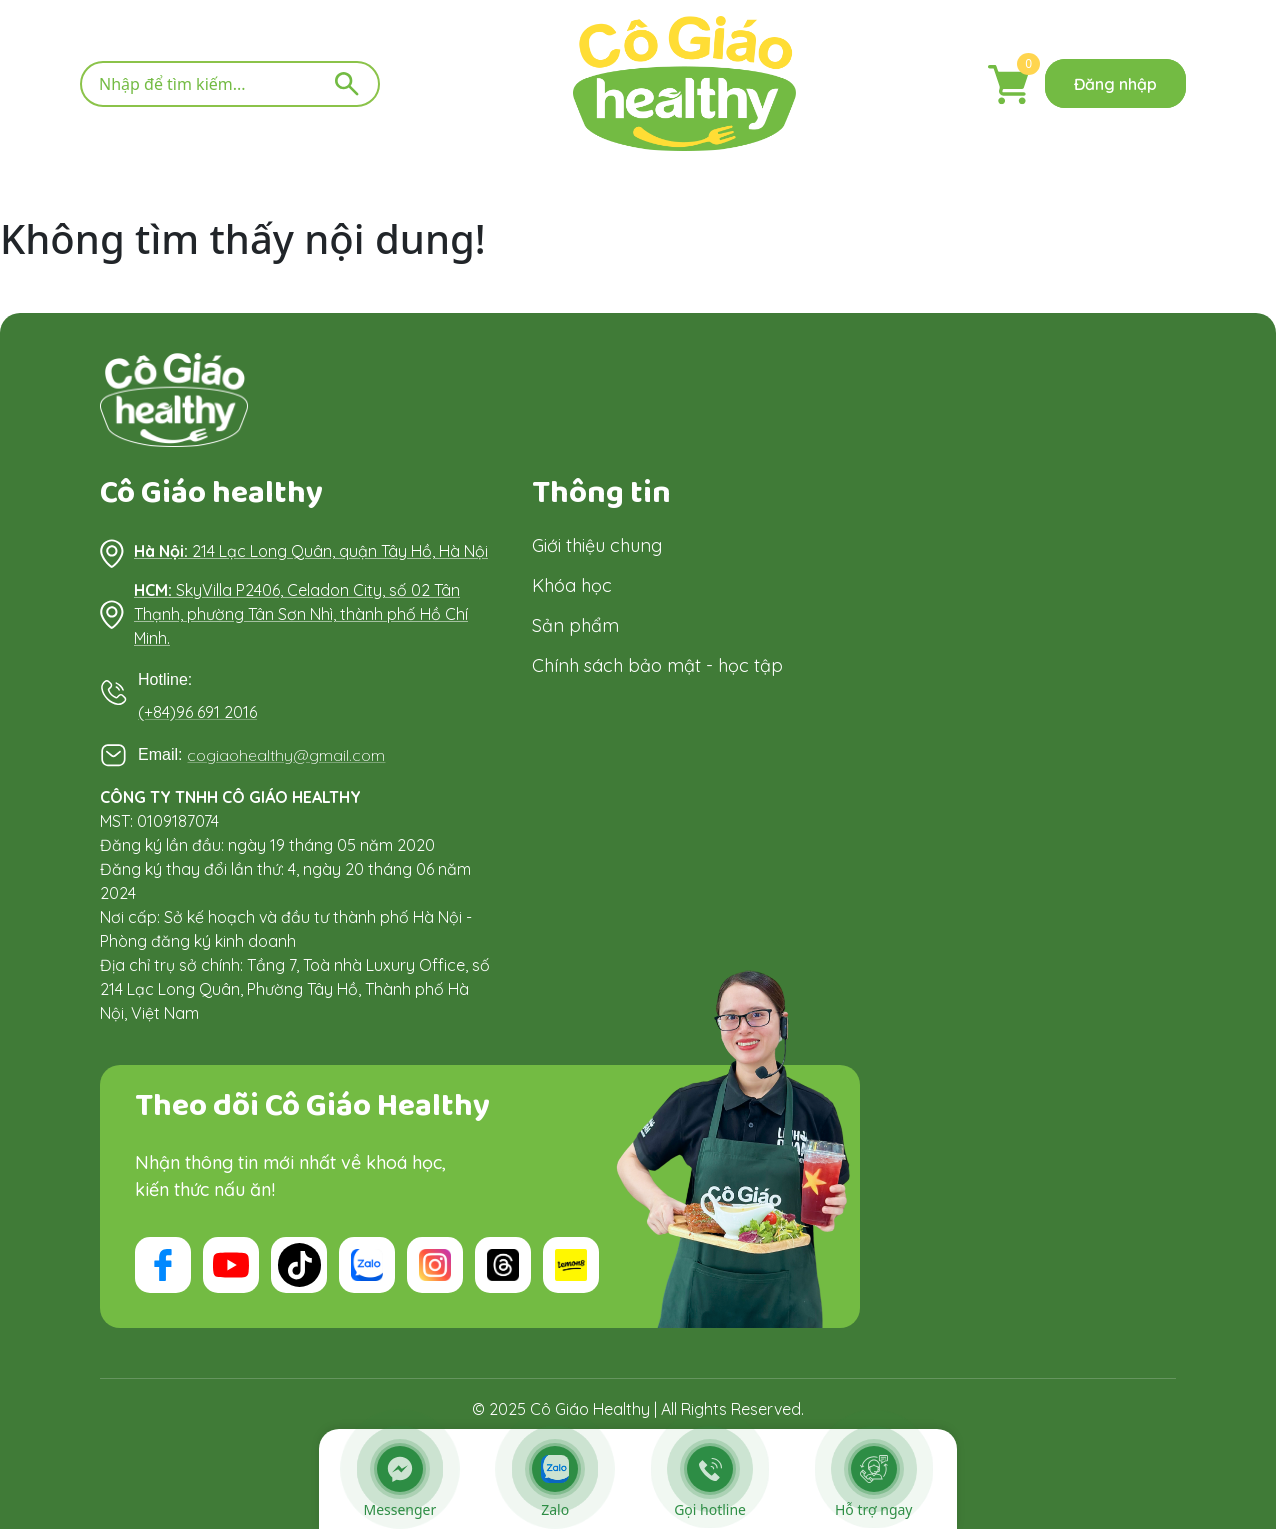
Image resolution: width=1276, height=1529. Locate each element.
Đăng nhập (1115, 84)
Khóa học (572, 585)
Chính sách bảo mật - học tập (657, 665)
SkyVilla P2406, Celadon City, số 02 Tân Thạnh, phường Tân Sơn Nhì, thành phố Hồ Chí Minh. (301, 614)
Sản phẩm (575, 625)
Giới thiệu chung (597, 545)
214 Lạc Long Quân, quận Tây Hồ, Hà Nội (311, 551)
